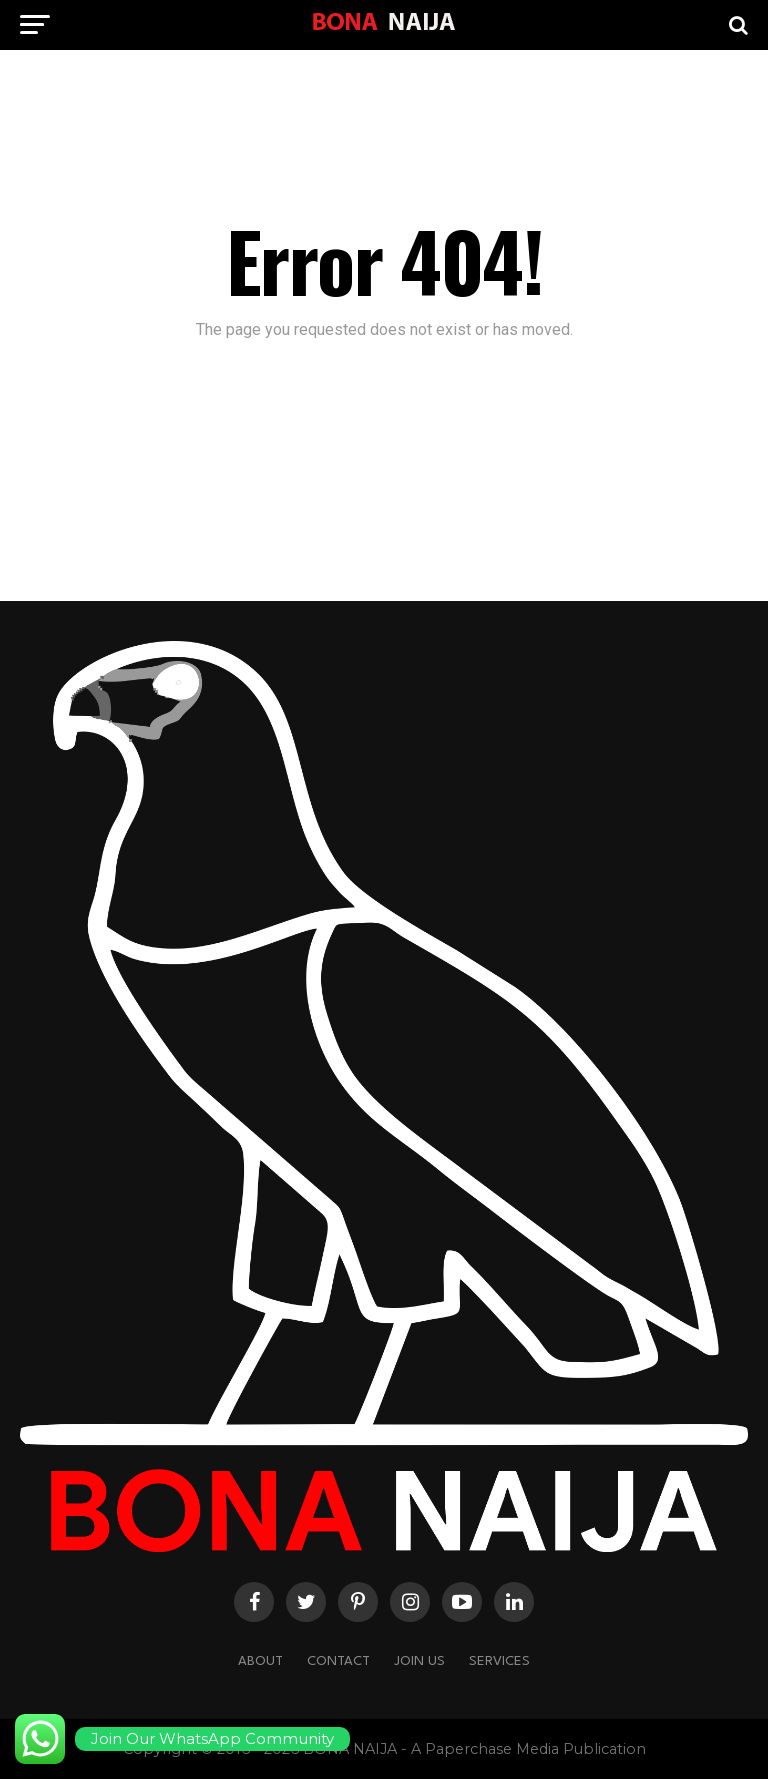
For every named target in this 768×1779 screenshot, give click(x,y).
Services (499, 1661)
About (260, 1661)
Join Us (419, 1661)
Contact (338, 1661)
